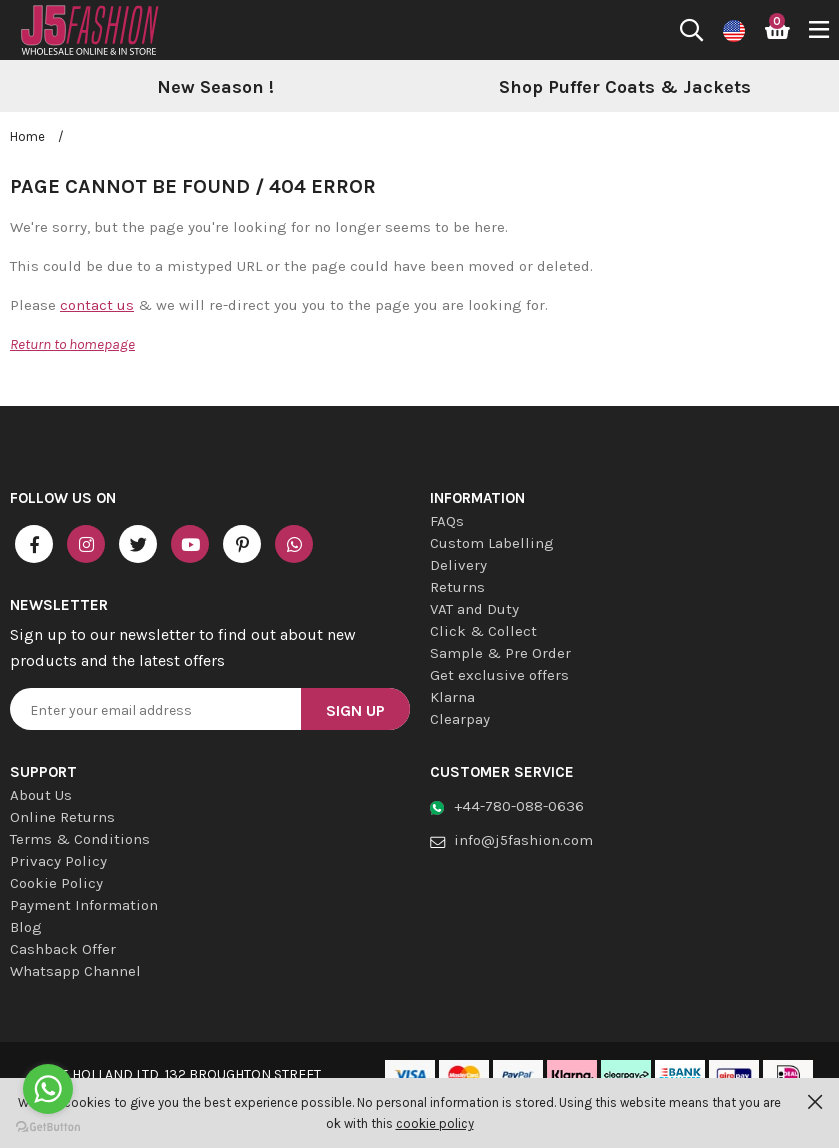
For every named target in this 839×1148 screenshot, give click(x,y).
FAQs (447, 521)
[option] (215, 88)
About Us (41, 795)
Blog (26, 927)
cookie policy (435, 1123)
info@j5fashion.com (523, 840)
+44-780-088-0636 (519, 806)
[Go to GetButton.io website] (48, 1127)
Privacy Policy (58, 861)
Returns (457, 587)
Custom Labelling (492, 543)
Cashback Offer (63, 949)
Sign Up (355, 710)
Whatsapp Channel (75, 971)
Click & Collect (483, 631)
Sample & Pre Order (500, 653)
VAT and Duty (474, 609)
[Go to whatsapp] (48, 1089)
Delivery (458, 565)
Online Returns (62, 817)
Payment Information (84, 905)
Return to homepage (72, 344)
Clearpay (460, 719)
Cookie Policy (56, 883)
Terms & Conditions (80, 839)
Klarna (452, 697)
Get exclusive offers (499, 675)
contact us (97, 305)
